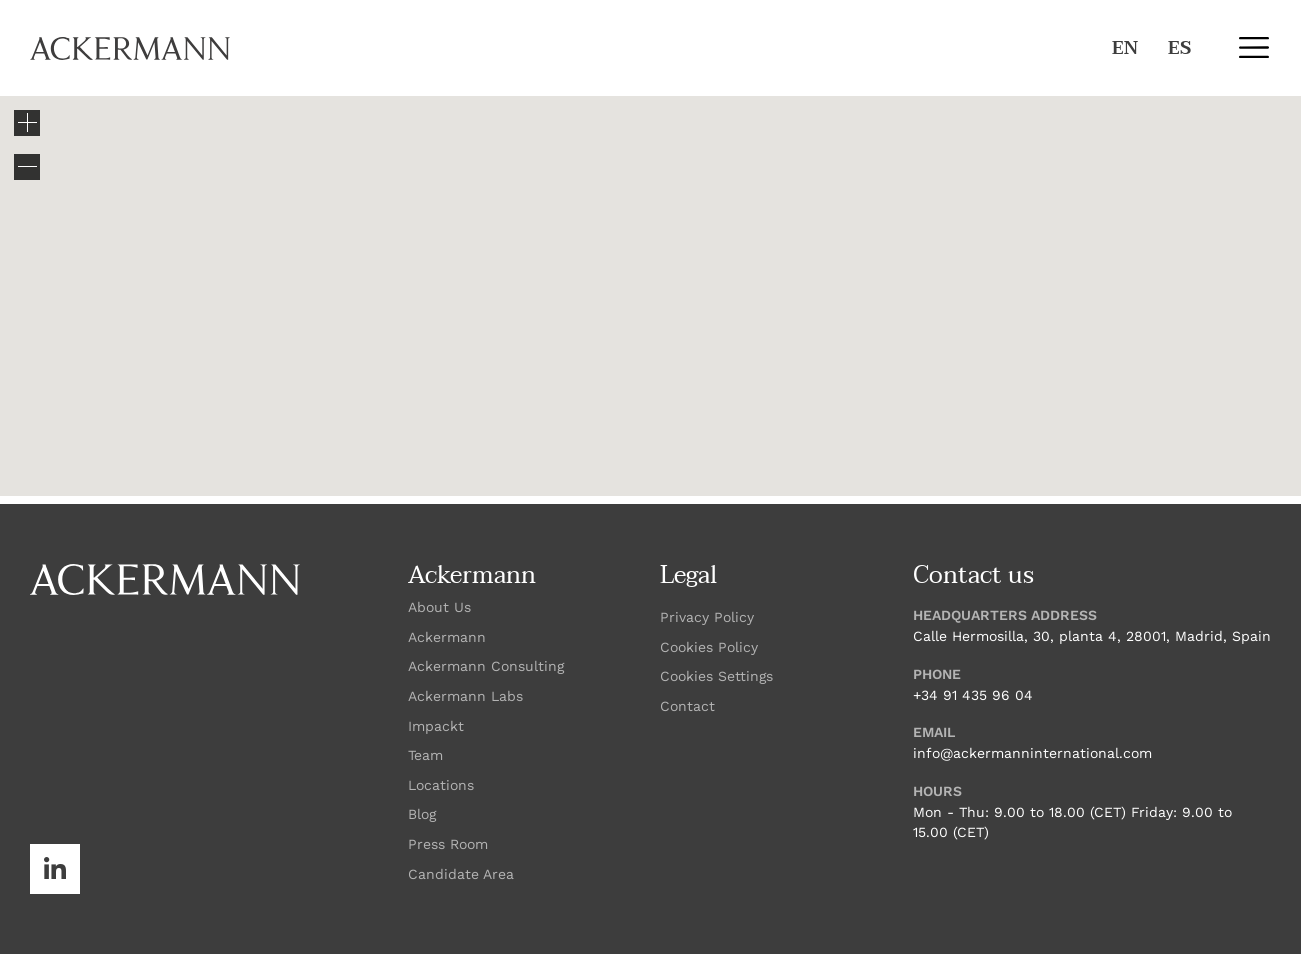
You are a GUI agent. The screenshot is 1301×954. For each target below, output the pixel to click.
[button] (1253, 47)
